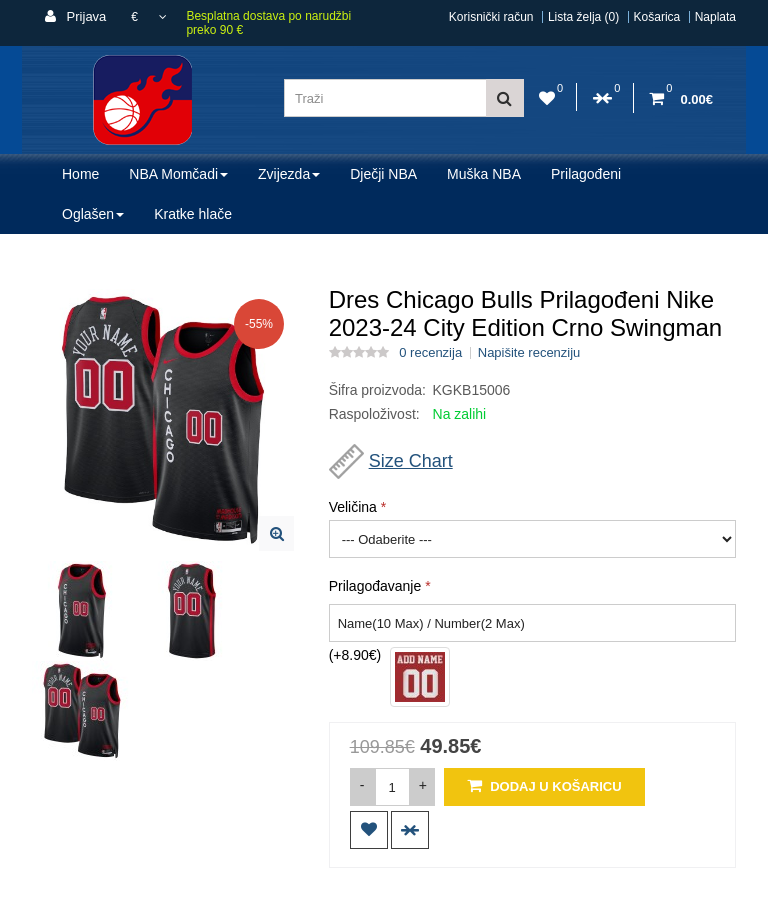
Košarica (657, 17)
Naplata (715, 17)
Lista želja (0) (583, 17)
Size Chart (411, 461)
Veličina (353, 507)
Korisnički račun (491, 17)
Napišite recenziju (529, 353)
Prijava (75, 16)
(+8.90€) (355, 655)
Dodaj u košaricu (544, 785)
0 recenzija (430, 353)
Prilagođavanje (375, 586)
